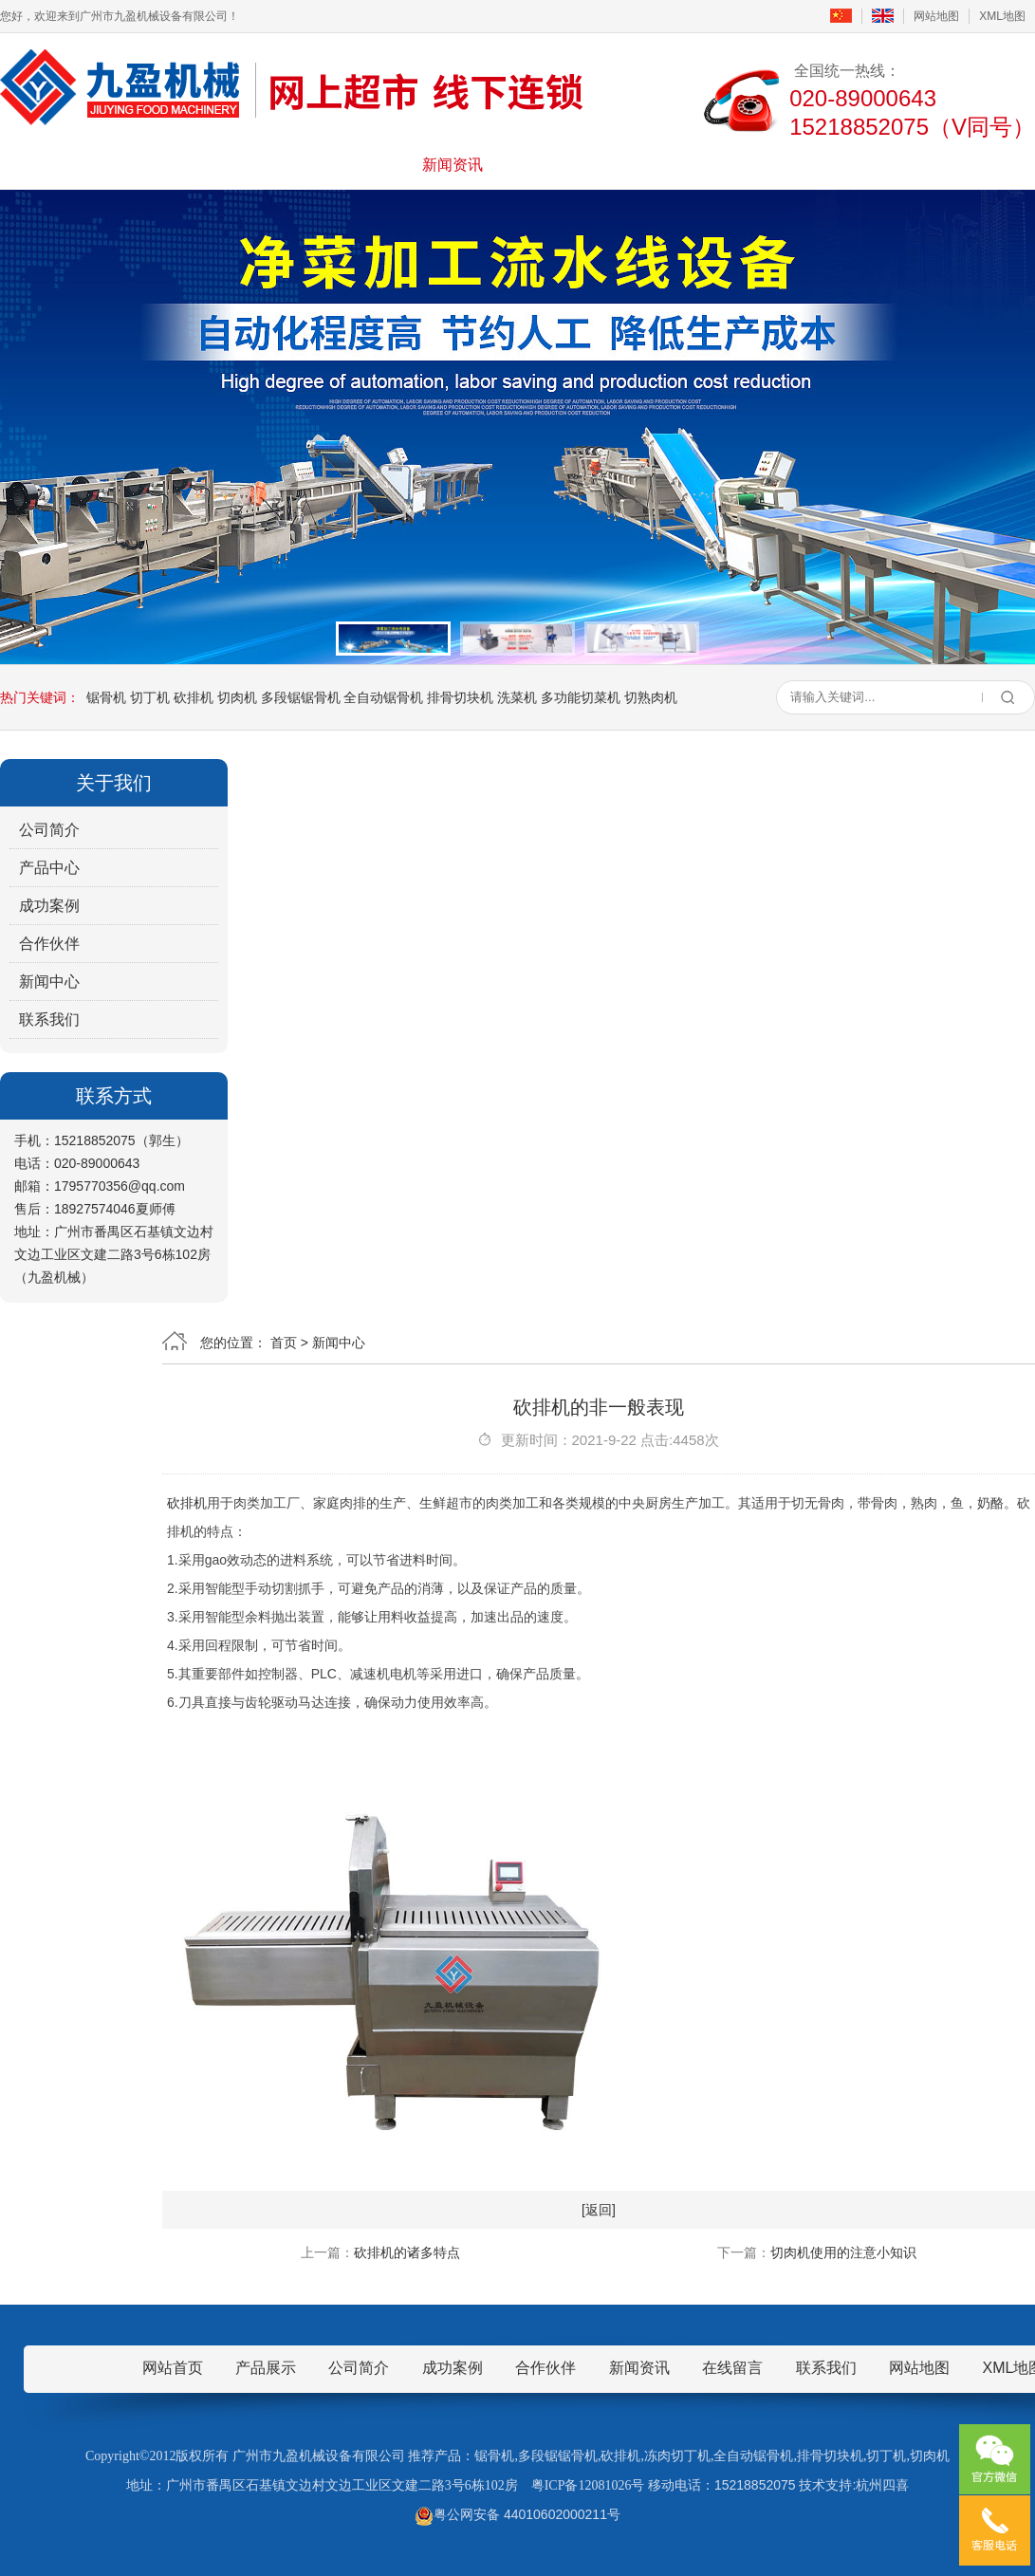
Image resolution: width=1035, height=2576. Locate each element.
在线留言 (711, 165)
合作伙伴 (49, 944)
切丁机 (150, 697)
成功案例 (582, 165)
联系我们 (840, 165)
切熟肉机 (650, 697)
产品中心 (49, 868)
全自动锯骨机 (383, 697)
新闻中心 (49, 981)
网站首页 (172, 2368)
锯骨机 (106, 697)
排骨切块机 (460, 697)
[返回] (599, 2209)
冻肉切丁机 (677, 2456)
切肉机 (237, 697)
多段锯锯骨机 (301, 697)
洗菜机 (517, 697)
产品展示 (323, 165)
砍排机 (193, 697)
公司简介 (194, 165)
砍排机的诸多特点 (407, 2252)
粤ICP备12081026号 (588, 2485)
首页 (64, 165)
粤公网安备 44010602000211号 (517, 2514)
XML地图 (1002, 16)
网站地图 (936, 16)
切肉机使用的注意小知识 (843, 2252)
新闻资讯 (452, 165)
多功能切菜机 (580, 697)
